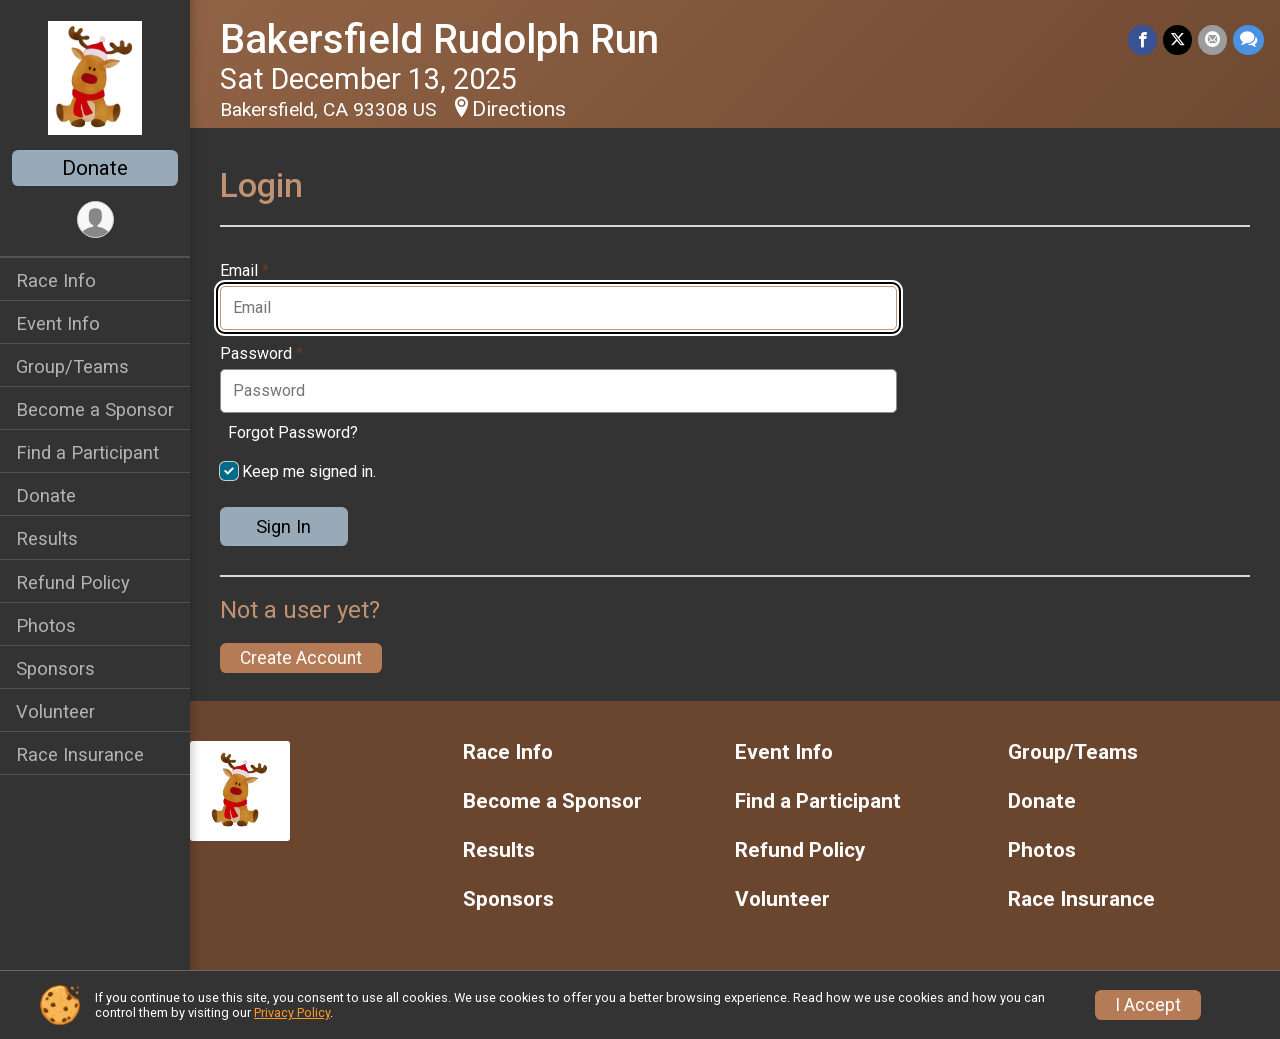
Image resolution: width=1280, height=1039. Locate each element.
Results (47, 538)
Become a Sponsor (95, 409)
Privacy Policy (292, 1012)
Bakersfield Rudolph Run (439, 39)
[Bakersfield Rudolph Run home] (94, 77)
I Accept (1148, 1005)
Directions (519, 109)
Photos (46, 625)
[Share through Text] (1248, 39)
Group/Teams (72, 366)
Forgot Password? (293, 432)
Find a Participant (87, 452)
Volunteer (55, 711)
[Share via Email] (1212, 39)
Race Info (56, 280)
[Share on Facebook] (1142, 39)
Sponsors (55, 668)
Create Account (301, 658)
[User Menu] (95, 219)
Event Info (58, 323)
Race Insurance (80, 754)
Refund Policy (73, 582)
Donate (95, 168)
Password (261, 354)
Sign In (283, 526)
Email (244, 271)
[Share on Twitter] (1177, 39)
